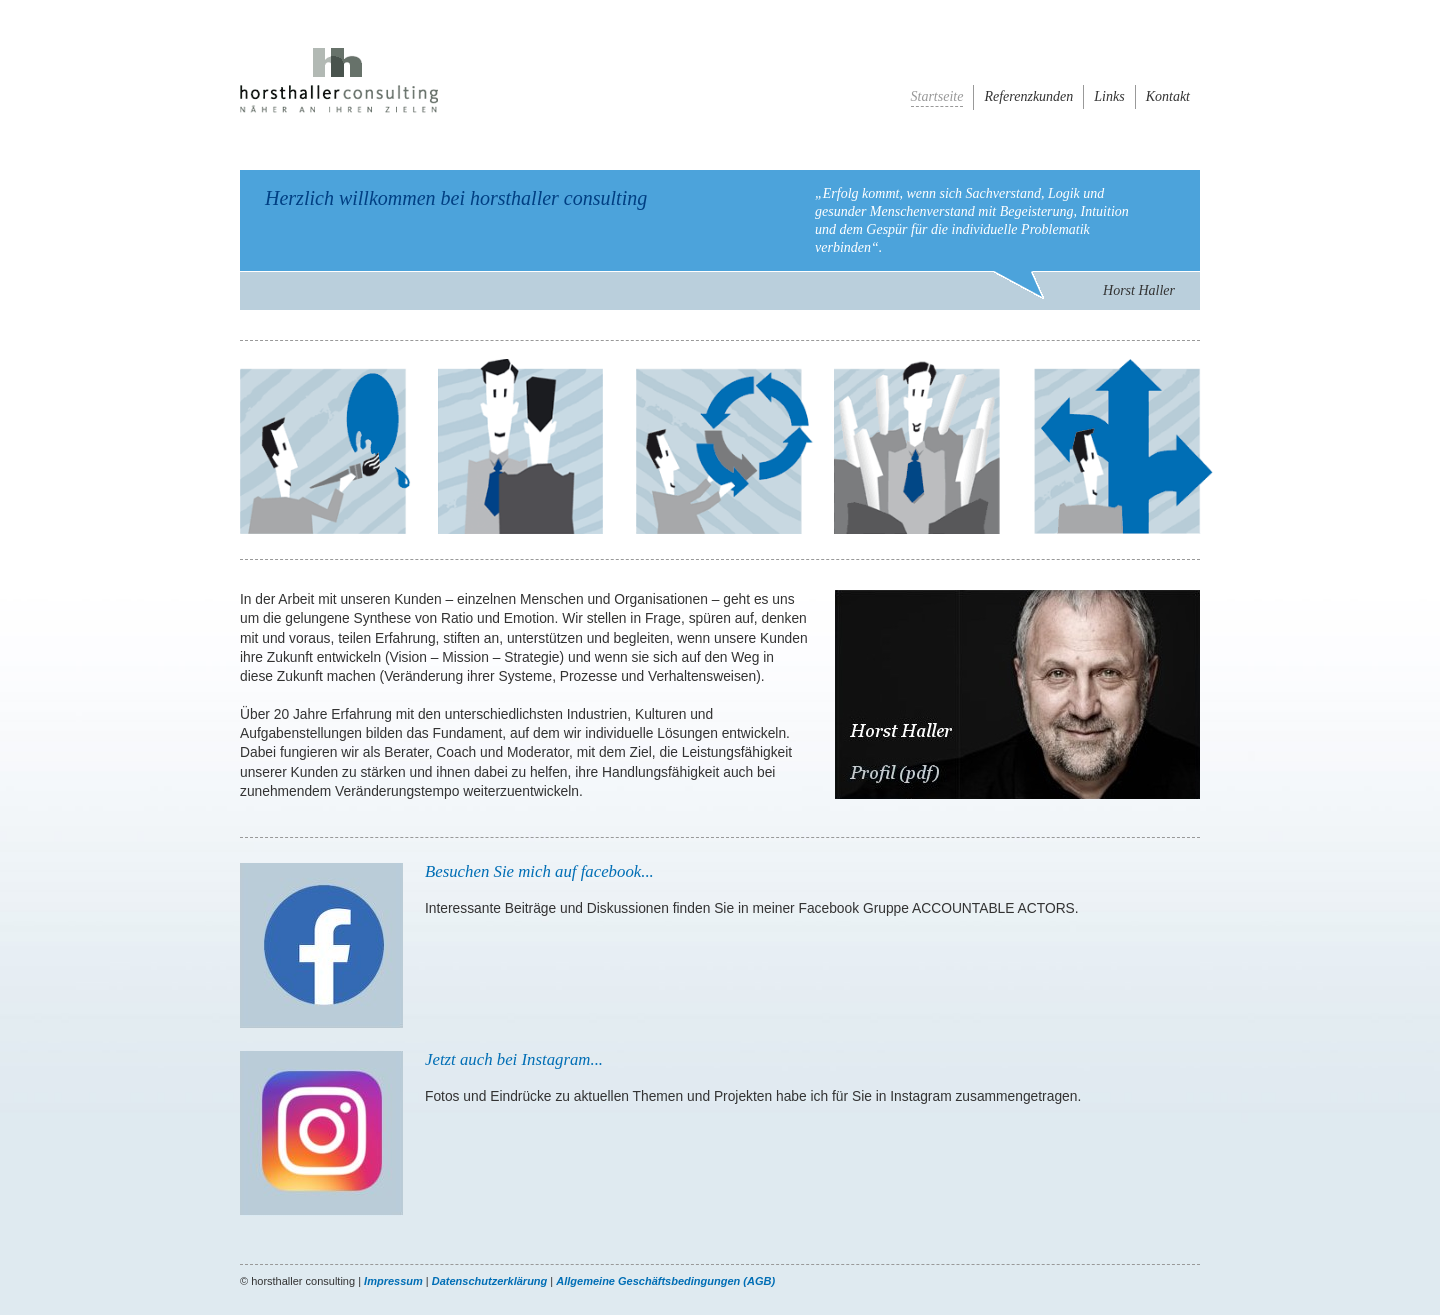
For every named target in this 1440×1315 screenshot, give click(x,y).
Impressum (393, 1281)
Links (1109, 96)
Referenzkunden (1028, 96)
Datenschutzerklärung (490, 1281)
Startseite (937, 96)
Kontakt (1168, 96)
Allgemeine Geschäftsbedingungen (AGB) (665, 1281)
